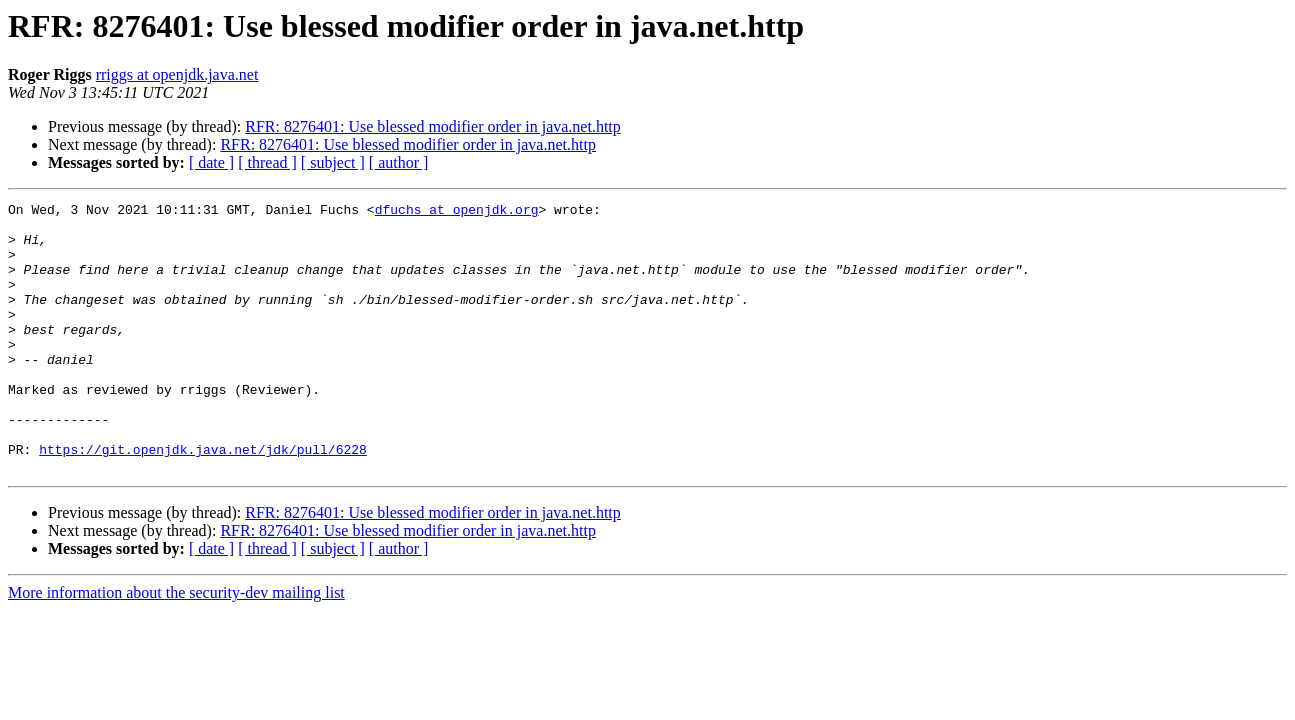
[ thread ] (267, 162)
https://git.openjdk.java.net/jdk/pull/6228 (203, 500)
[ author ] (399, 162)
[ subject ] (333, 162)
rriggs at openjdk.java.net (177, 74)
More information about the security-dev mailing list (176, 646)
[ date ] (211, 162)
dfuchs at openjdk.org (457, 212)
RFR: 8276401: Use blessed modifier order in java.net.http (433, 126)
